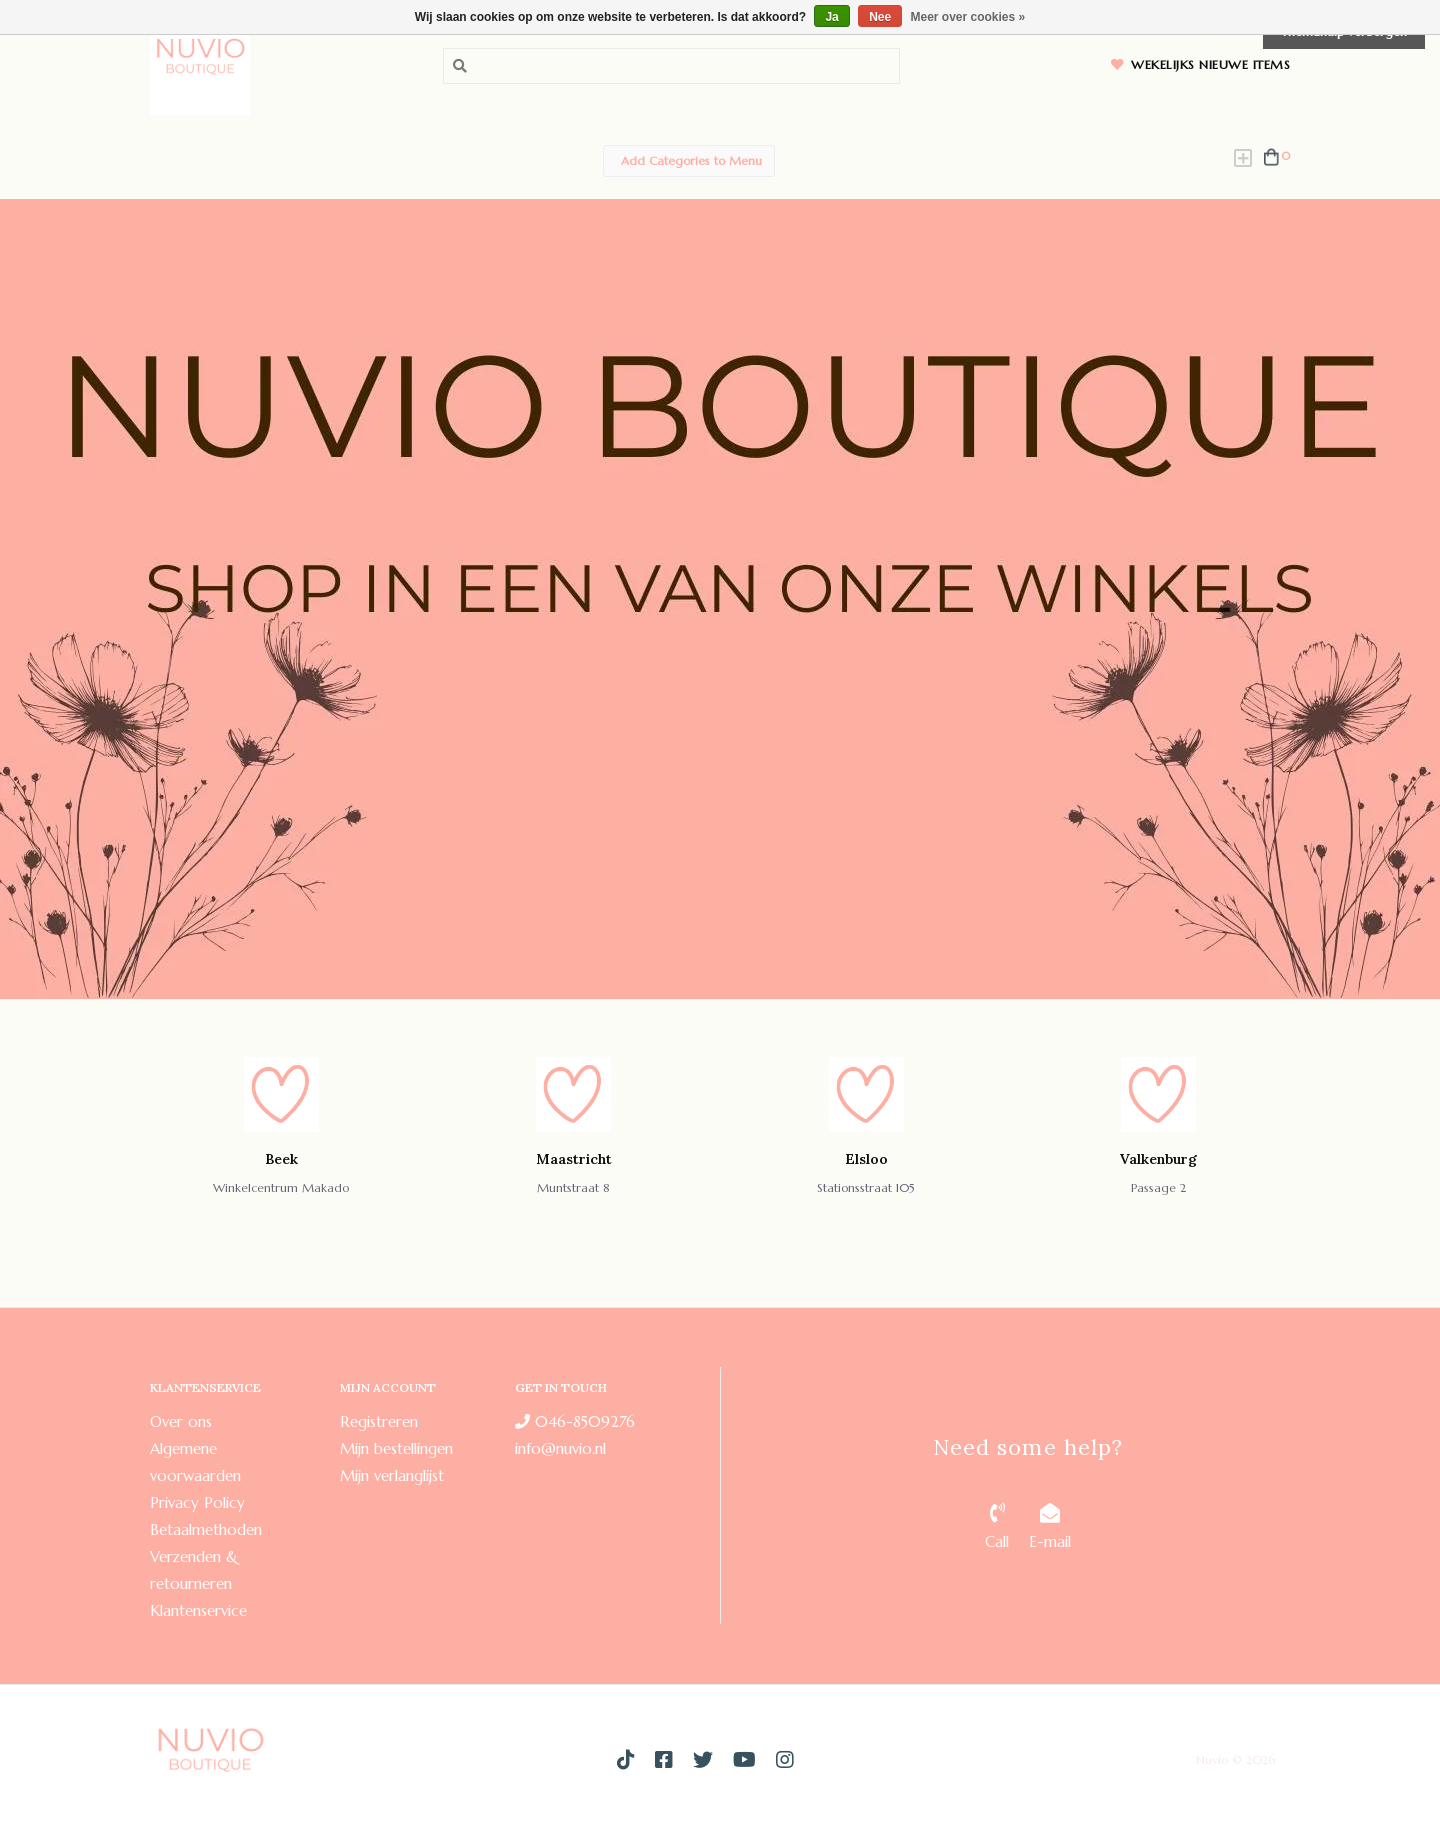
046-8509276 (575, 1421)
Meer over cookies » (968, 17)
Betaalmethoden (206, 1529)
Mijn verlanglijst (392, 1475)
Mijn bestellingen (396, 1448)
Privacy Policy (197, 1502)
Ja (831, 17)
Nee (880, 17)
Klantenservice (198, 1610)
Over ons (181, 1421)
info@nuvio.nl (560, 1448)
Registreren (379, 1421)
